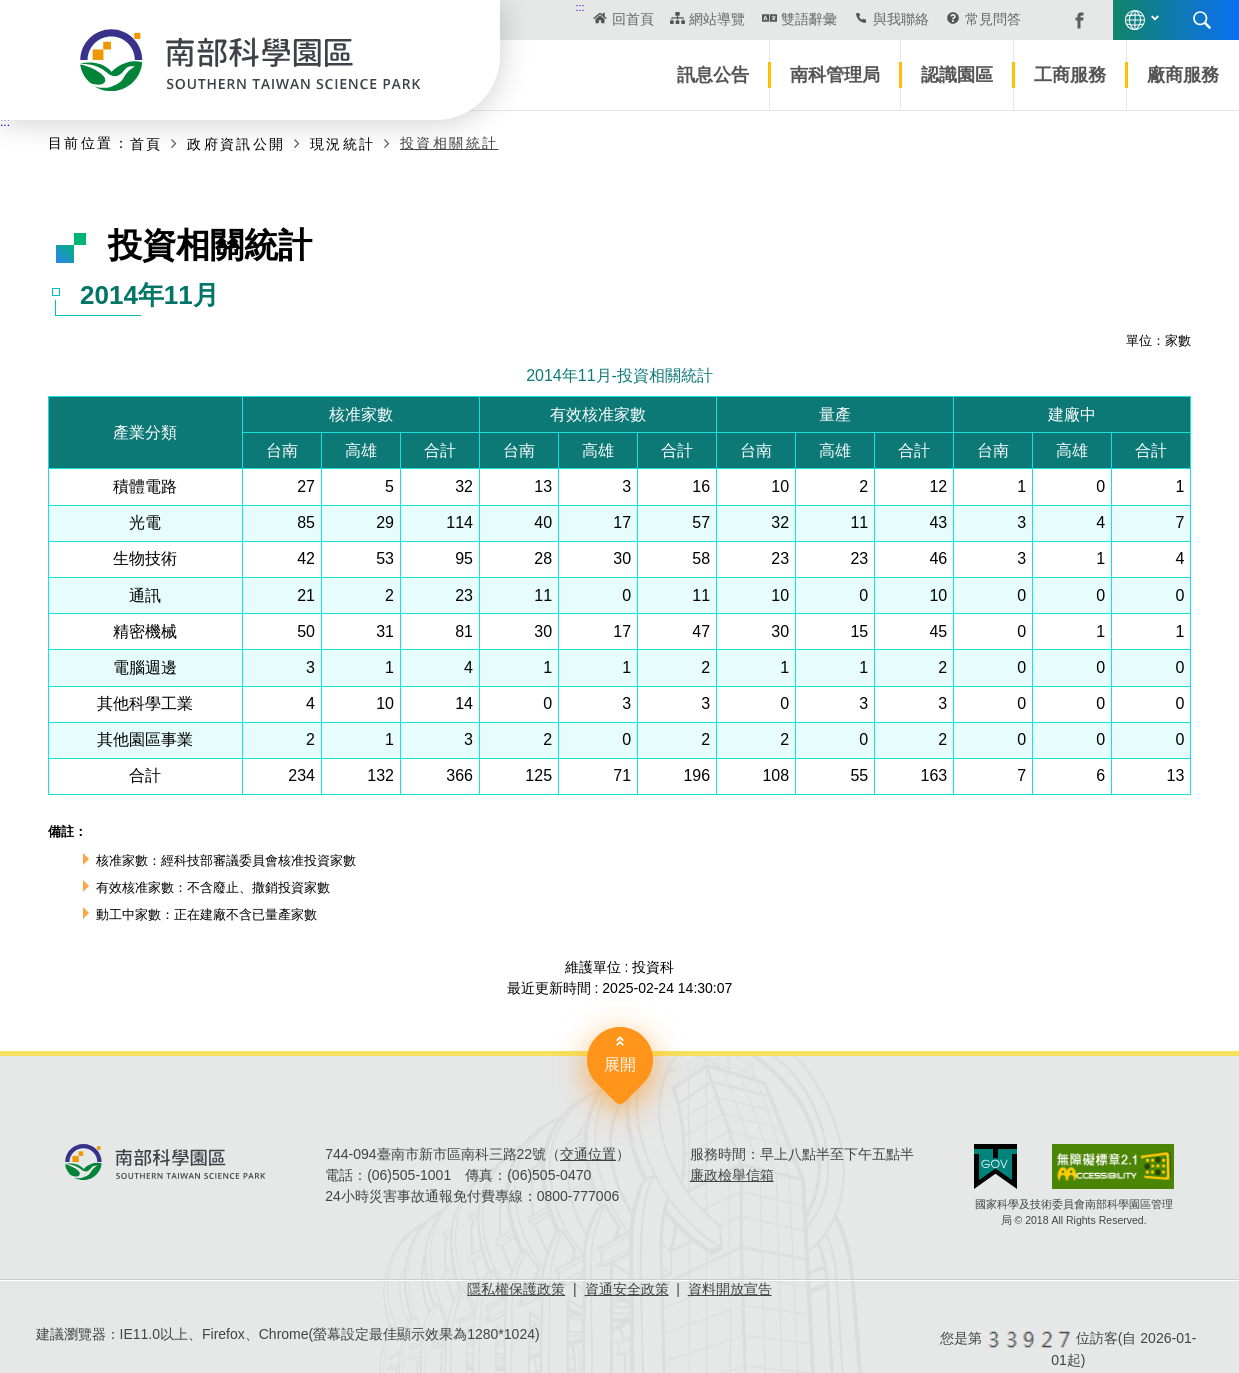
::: (580, 7)
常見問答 (993, 19)
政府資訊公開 (236, 144)
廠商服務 (1183, 75)
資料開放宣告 (730, 1289)
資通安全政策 (627, 1289)
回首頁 (633, 19)
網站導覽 (717, 19)
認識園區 (957, 75)
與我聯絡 (901, 19)
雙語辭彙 (809, 19)
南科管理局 (835, 75)
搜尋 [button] (1202, 20)
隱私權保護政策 (516, 1289)
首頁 (146, 144)
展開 (620, 1064)
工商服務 (1070, 75)
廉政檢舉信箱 (732, 1175)
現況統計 (343, 144)
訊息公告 (713, 75)
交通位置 (588, 1154)
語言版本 (1135, 20)
